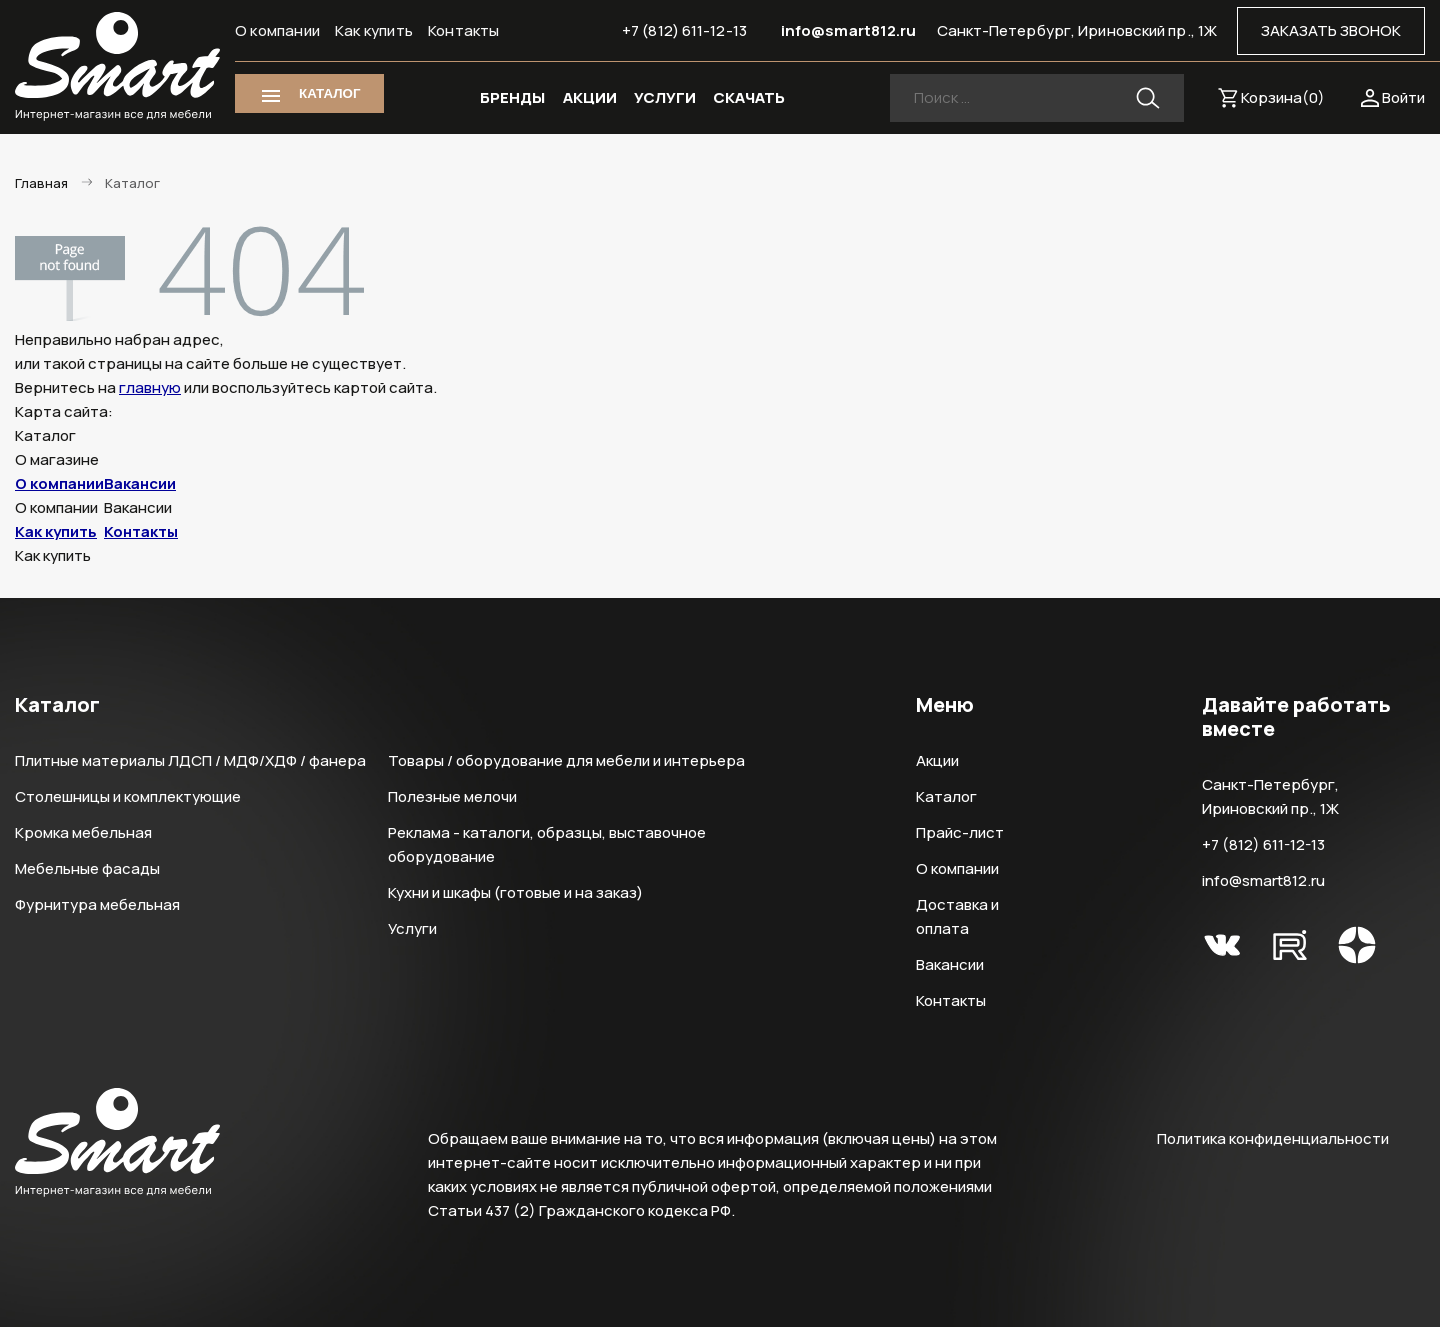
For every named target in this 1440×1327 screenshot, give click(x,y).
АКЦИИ (590, 97)
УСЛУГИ (665, 97)
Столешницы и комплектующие (128, 796)
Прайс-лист (960, 832)
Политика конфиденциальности (1273, 1138)
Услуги (412, 928)
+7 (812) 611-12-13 (684, 30)
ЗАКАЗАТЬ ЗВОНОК (1331, 30)
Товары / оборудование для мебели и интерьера (566, 760)
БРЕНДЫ (512, 97)
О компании (277, 30)
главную (150, 387)
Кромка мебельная (83, 832)
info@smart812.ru (849, 30)
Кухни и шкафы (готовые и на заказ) (515, 892)
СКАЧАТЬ (749, 97)
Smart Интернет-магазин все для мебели (117, 67)
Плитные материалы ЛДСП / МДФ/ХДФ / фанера (190, 760)
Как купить (374, 30)
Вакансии (140, 483)
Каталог (946, 796)
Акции (937, 760)
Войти (1403, 97)
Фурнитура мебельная (97, 904)
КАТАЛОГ (329, 93)
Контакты (464, 30)
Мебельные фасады (87, 868)
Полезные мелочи (452, 796)
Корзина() (1283, 97)
